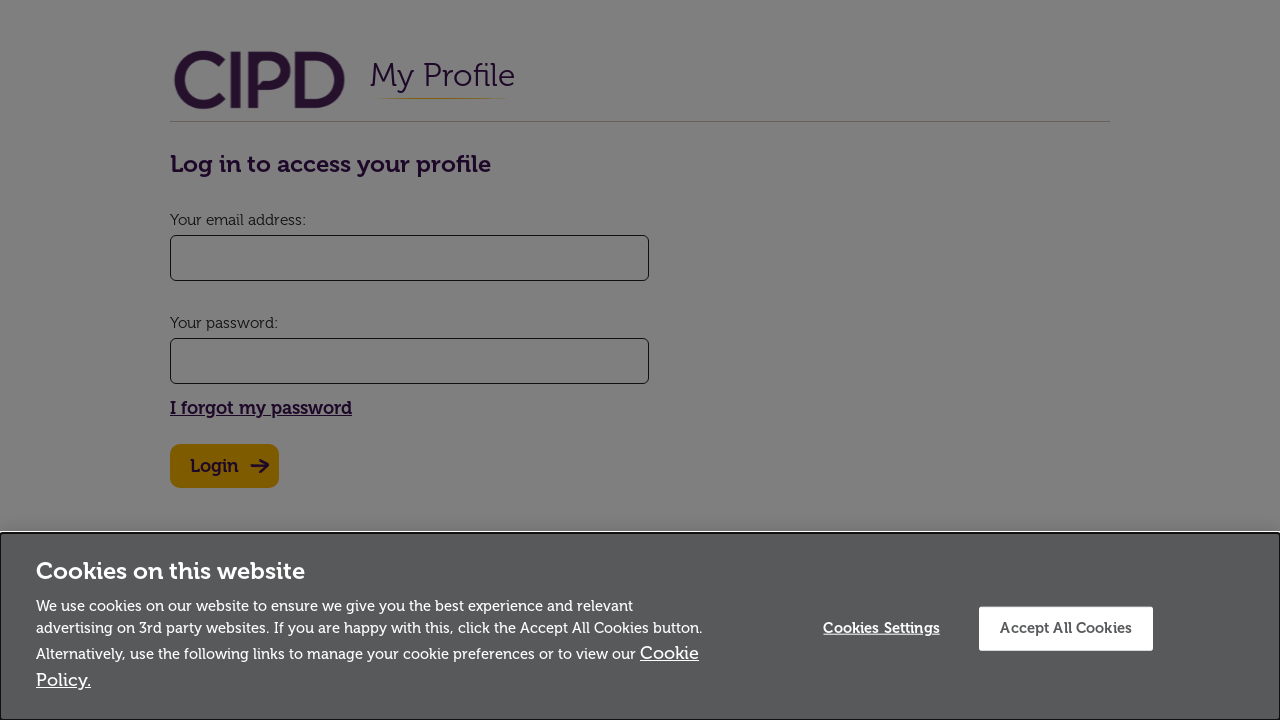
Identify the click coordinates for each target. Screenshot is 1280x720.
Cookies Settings (881, 628)
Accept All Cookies (1066, 628)
